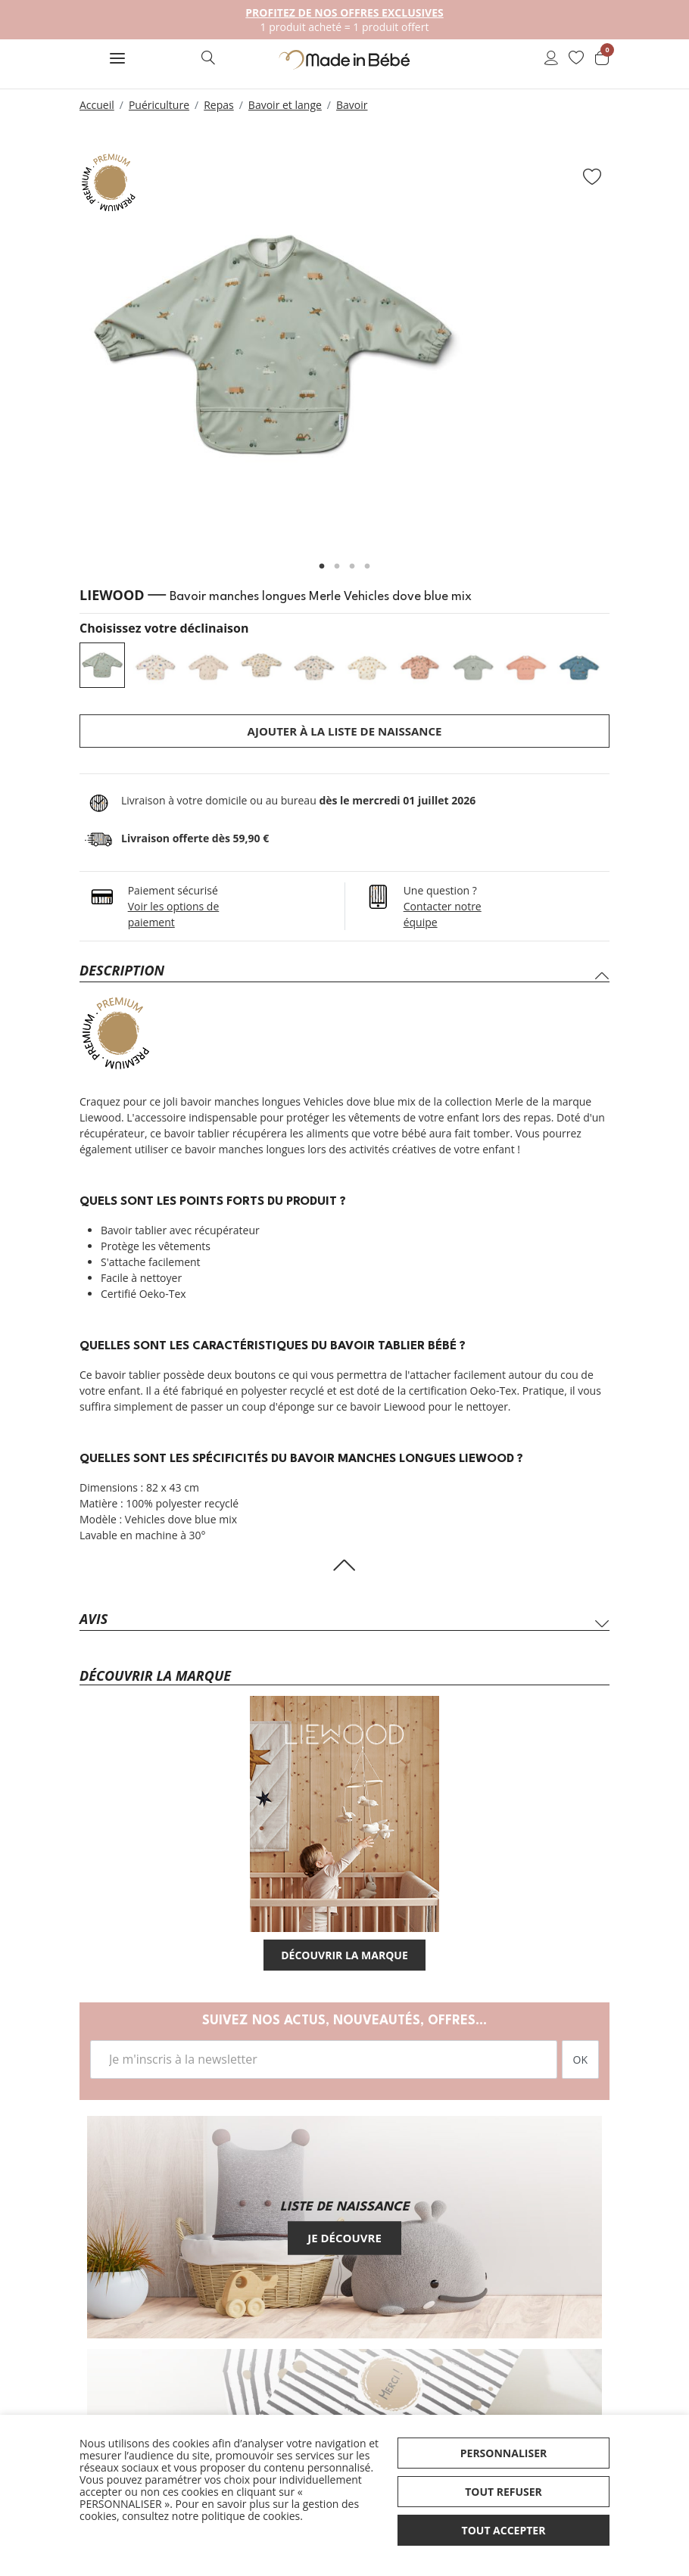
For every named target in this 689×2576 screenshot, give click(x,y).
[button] (117, 59)
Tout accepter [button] (504, 2530)
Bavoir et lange (285, 105)
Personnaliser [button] (503, 2453)
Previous (60, 353)
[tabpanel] (344, 346)
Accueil (97, 105)
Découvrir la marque (344, 1955)
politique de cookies (250, 2516)
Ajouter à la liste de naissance (345, 731)
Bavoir (352, 105)
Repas (219, 105)
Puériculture (159, 105)
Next (628, 353)
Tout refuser (503, 2491)
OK (580, 2059)
